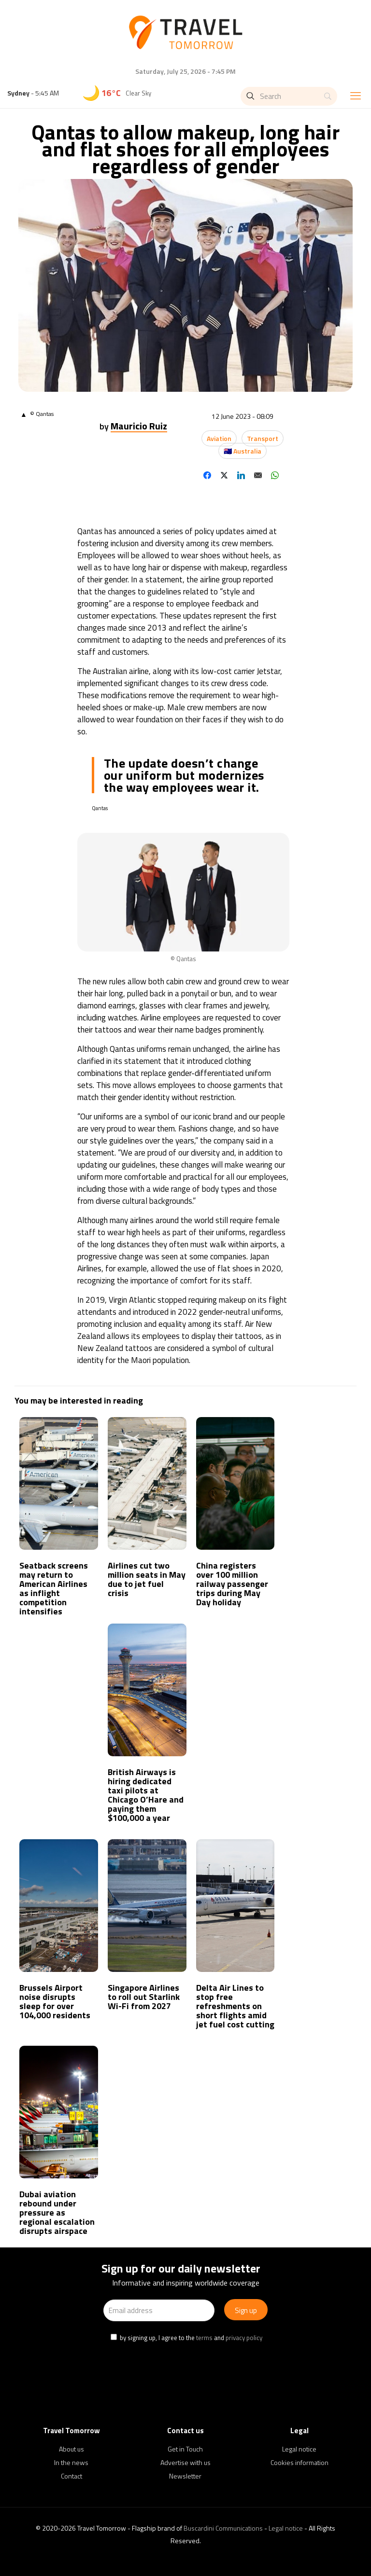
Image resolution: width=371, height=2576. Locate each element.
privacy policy (244, 2337)
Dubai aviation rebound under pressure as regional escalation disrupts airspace (57, 2212)
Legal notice (299, 2449)
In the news (71, 2462)
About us (71, 2449)
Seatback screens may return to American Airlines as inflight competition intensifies (53, 1588)
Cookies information (299, 2462)
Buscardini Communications (223, 2528)
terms (204, 2337)
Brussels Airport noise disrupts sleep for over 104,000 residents (54, 2001)
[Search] (289, 96)
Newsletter (185, 2476)
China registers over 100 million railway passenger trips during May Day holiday (232, 1584)
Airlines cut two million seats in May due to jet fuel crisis (147, 1579)
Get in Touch (185, 2449)
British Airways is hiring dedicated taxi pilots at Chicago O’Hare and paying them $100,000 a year (146, 1794)
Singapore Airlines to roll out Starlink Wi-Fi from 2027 (144, 1996)
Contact (71, 2476)
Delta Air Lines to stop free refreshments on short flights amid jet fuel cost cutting (235, 2006)
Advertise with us (185, 2462)
